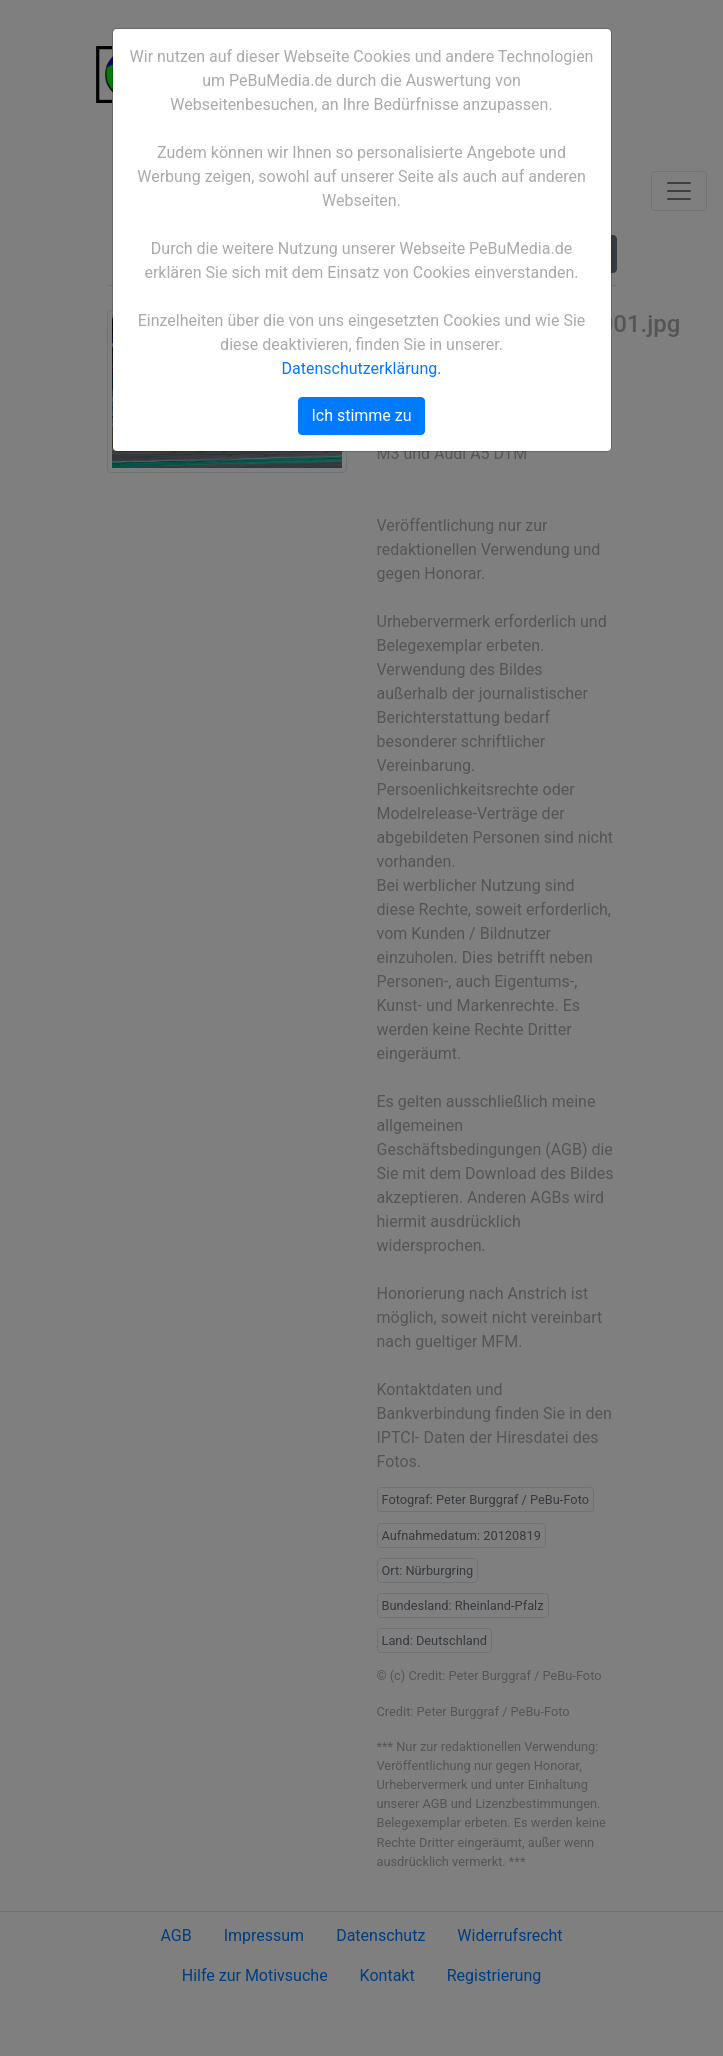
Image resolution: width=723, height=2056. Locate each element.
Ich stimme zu (361, 415)
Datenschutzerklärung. (362, 368)
